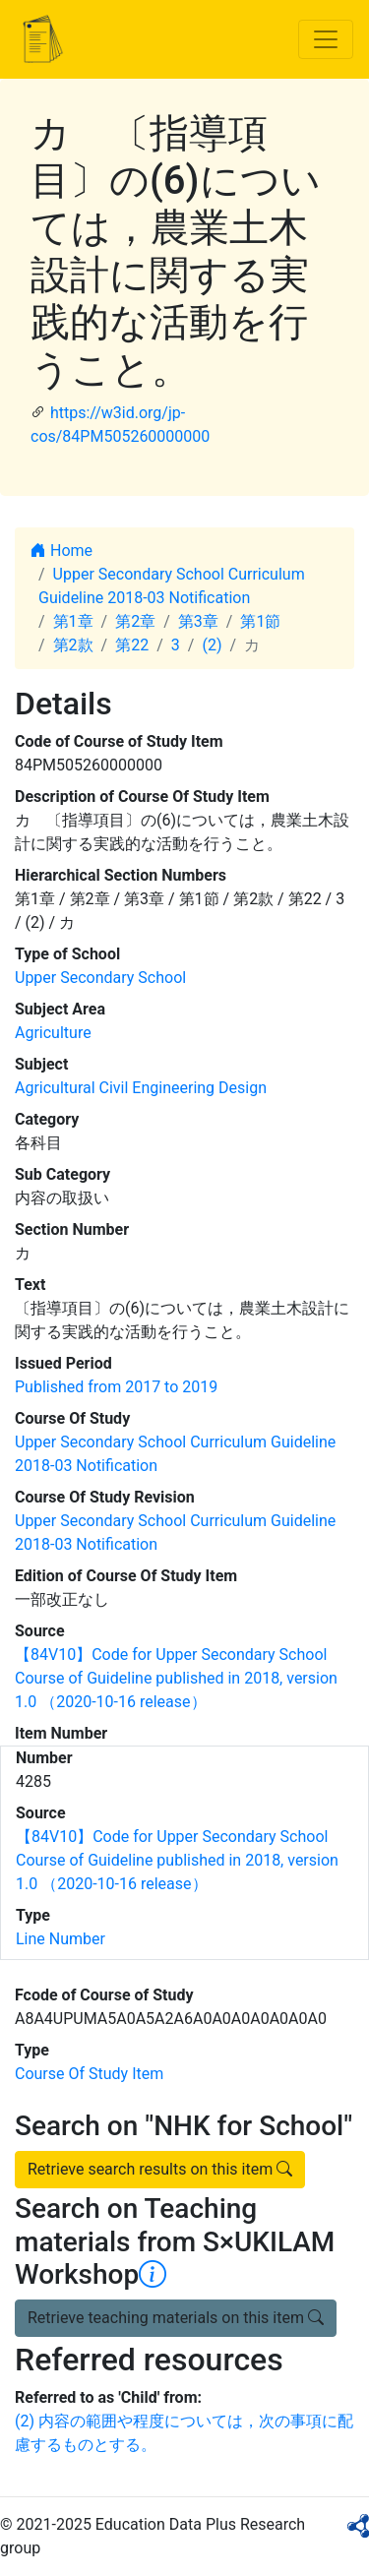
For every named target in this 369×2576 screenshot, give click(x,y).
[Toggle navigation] (325, 39)
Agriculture (53, 1032)
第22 (132, 645)
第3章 (198, 621)
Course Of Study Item (89, 2073)
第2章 (135, 621)
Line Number (60, 1939)
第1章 (73, 621)
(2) (211, 645)
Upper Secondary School (100, 977)
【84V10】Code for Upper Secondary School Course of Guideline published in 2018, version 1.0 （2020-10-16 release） (176, 1678)
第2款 (73, 645)
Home (61, 550)
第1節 (260, 621)
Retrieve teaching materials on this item (176, 2317)
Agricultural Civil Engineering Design (141, 1087)
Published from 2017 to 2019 (116, 1387)
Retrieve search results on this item (160, 2169)
